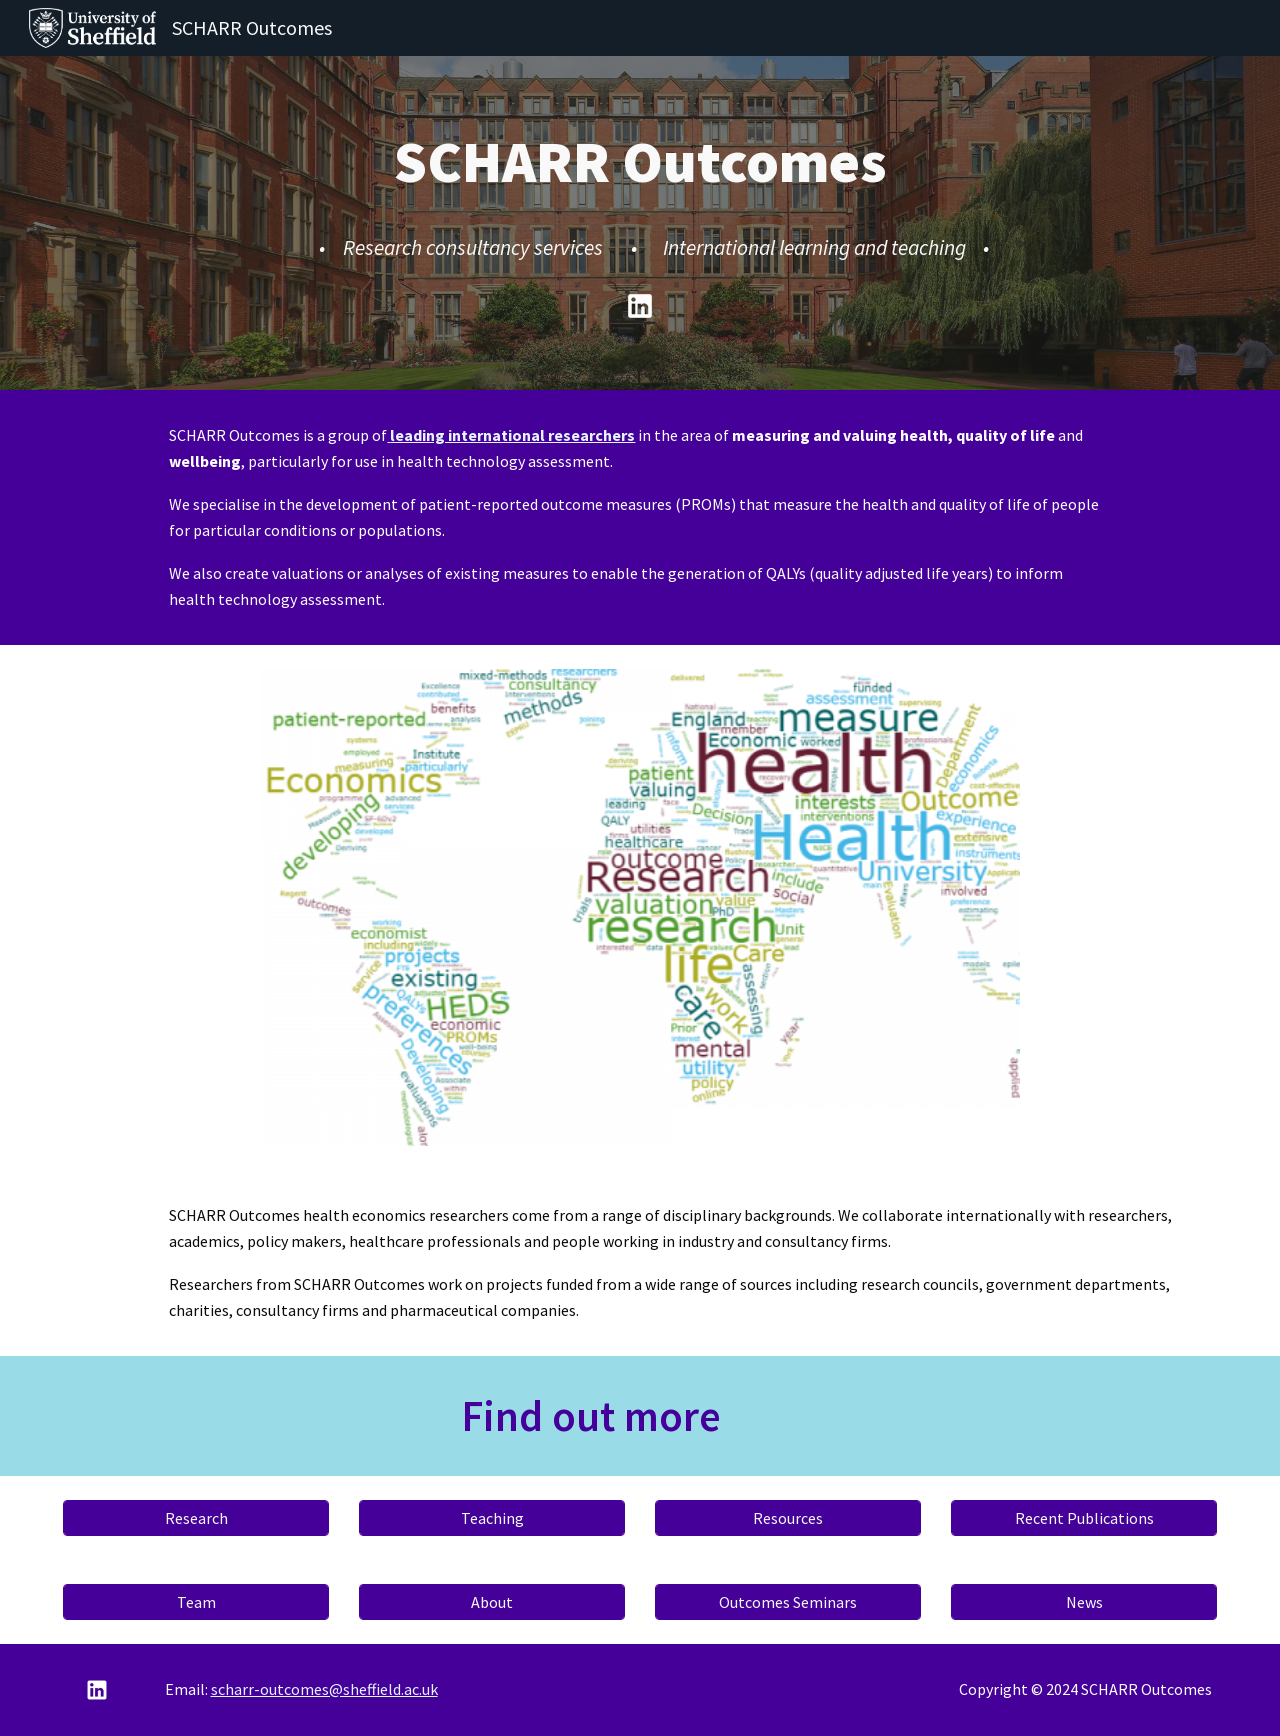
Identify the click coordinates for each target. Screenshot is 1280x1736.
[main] (640, 195)
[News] (1084, 1602)
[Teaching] (492, 1518)
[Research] (196, 1518)
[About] (492, 1602)
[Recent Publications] (1084, 1518)
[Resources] (788, 1518)
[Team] (196, 1602)
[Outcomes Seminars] (788, 1602)
